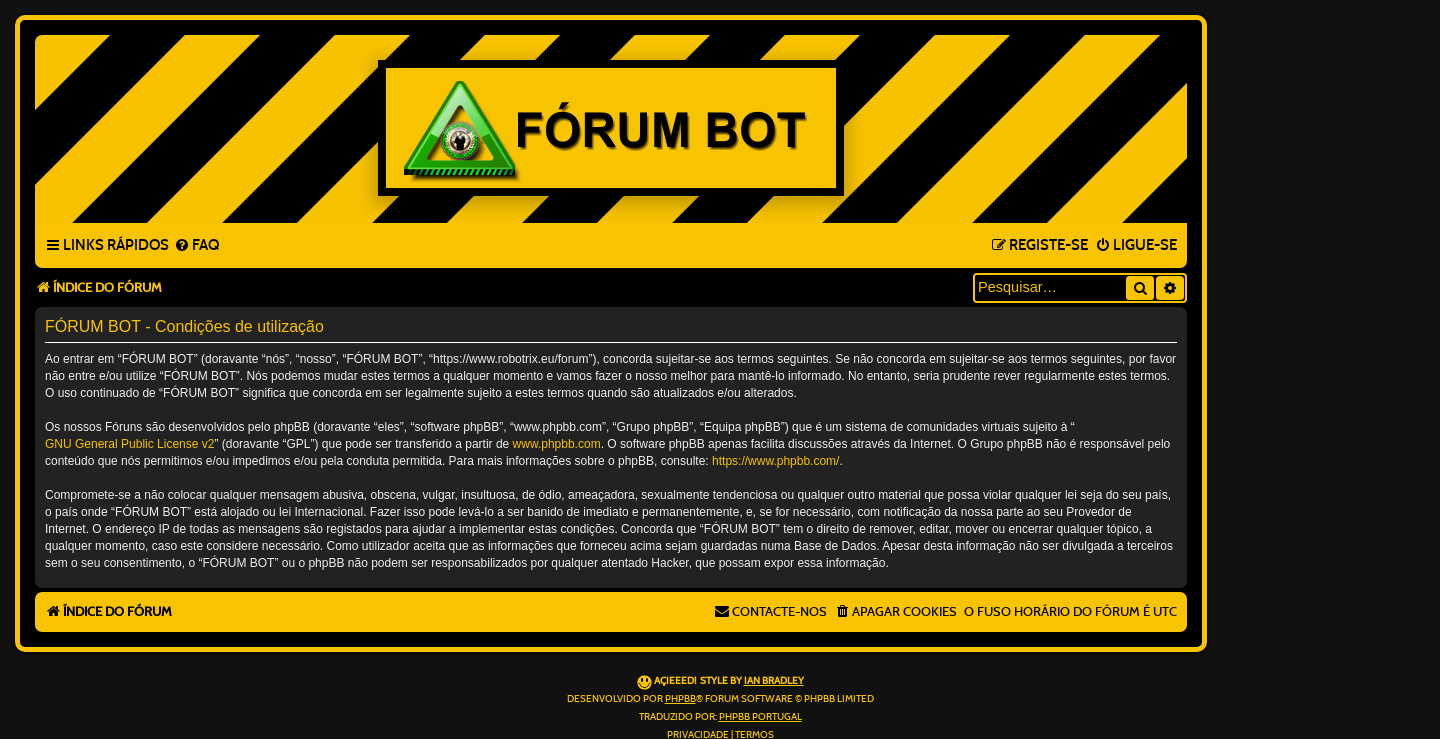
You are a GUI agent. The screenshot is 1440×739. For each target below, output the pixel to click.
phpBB (680, 699)
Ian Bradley (774, 681)
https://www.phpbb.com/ (775, 461)
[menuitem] (196, 246)
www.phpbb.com (557, 444)
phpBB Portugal (760, 717)
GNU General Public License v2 (129, 444)
